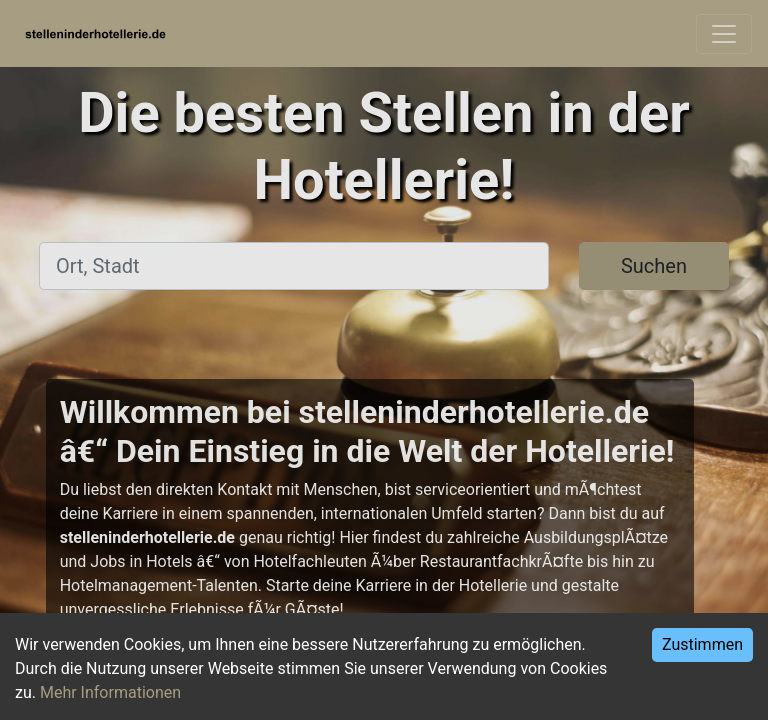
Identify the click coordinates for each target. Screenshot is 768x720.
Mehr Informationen (110, 692)
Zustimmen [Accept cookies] (702, 644)
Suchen (654, 266)
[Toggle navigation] (724, 34)
